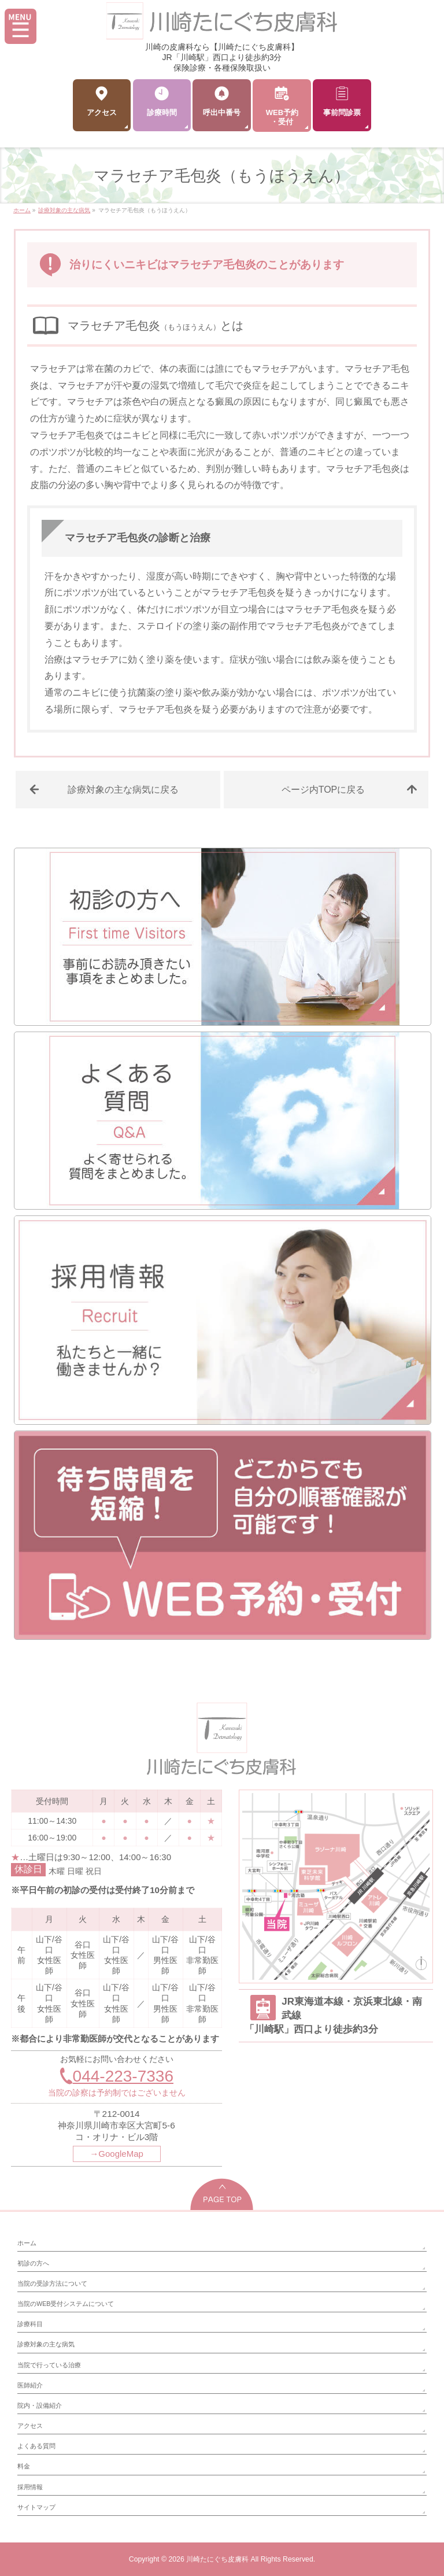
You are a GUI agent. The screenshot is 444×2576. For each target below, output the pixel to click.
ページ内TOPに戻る (323, 789)
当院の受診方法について (52, 2283)
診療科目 (30, 2323)
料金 (23, 2466)
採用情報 (30, 2486)
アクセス (30, 2425)
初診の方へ (33, 2263)
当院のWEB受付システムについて (65, 2303)
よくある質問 (36, 2445)
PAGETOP (221, 2194)
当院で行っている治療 (49, 2364)
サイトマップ (36, 2507)
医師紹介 (30, 2385)
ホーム (26, 2242)
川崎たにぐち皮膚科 (217, 2559)
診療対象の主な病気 (46, 2344)
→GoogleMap (116, 2154)
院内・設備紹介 (39, 2405)
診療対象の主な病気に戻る (123, 789)
